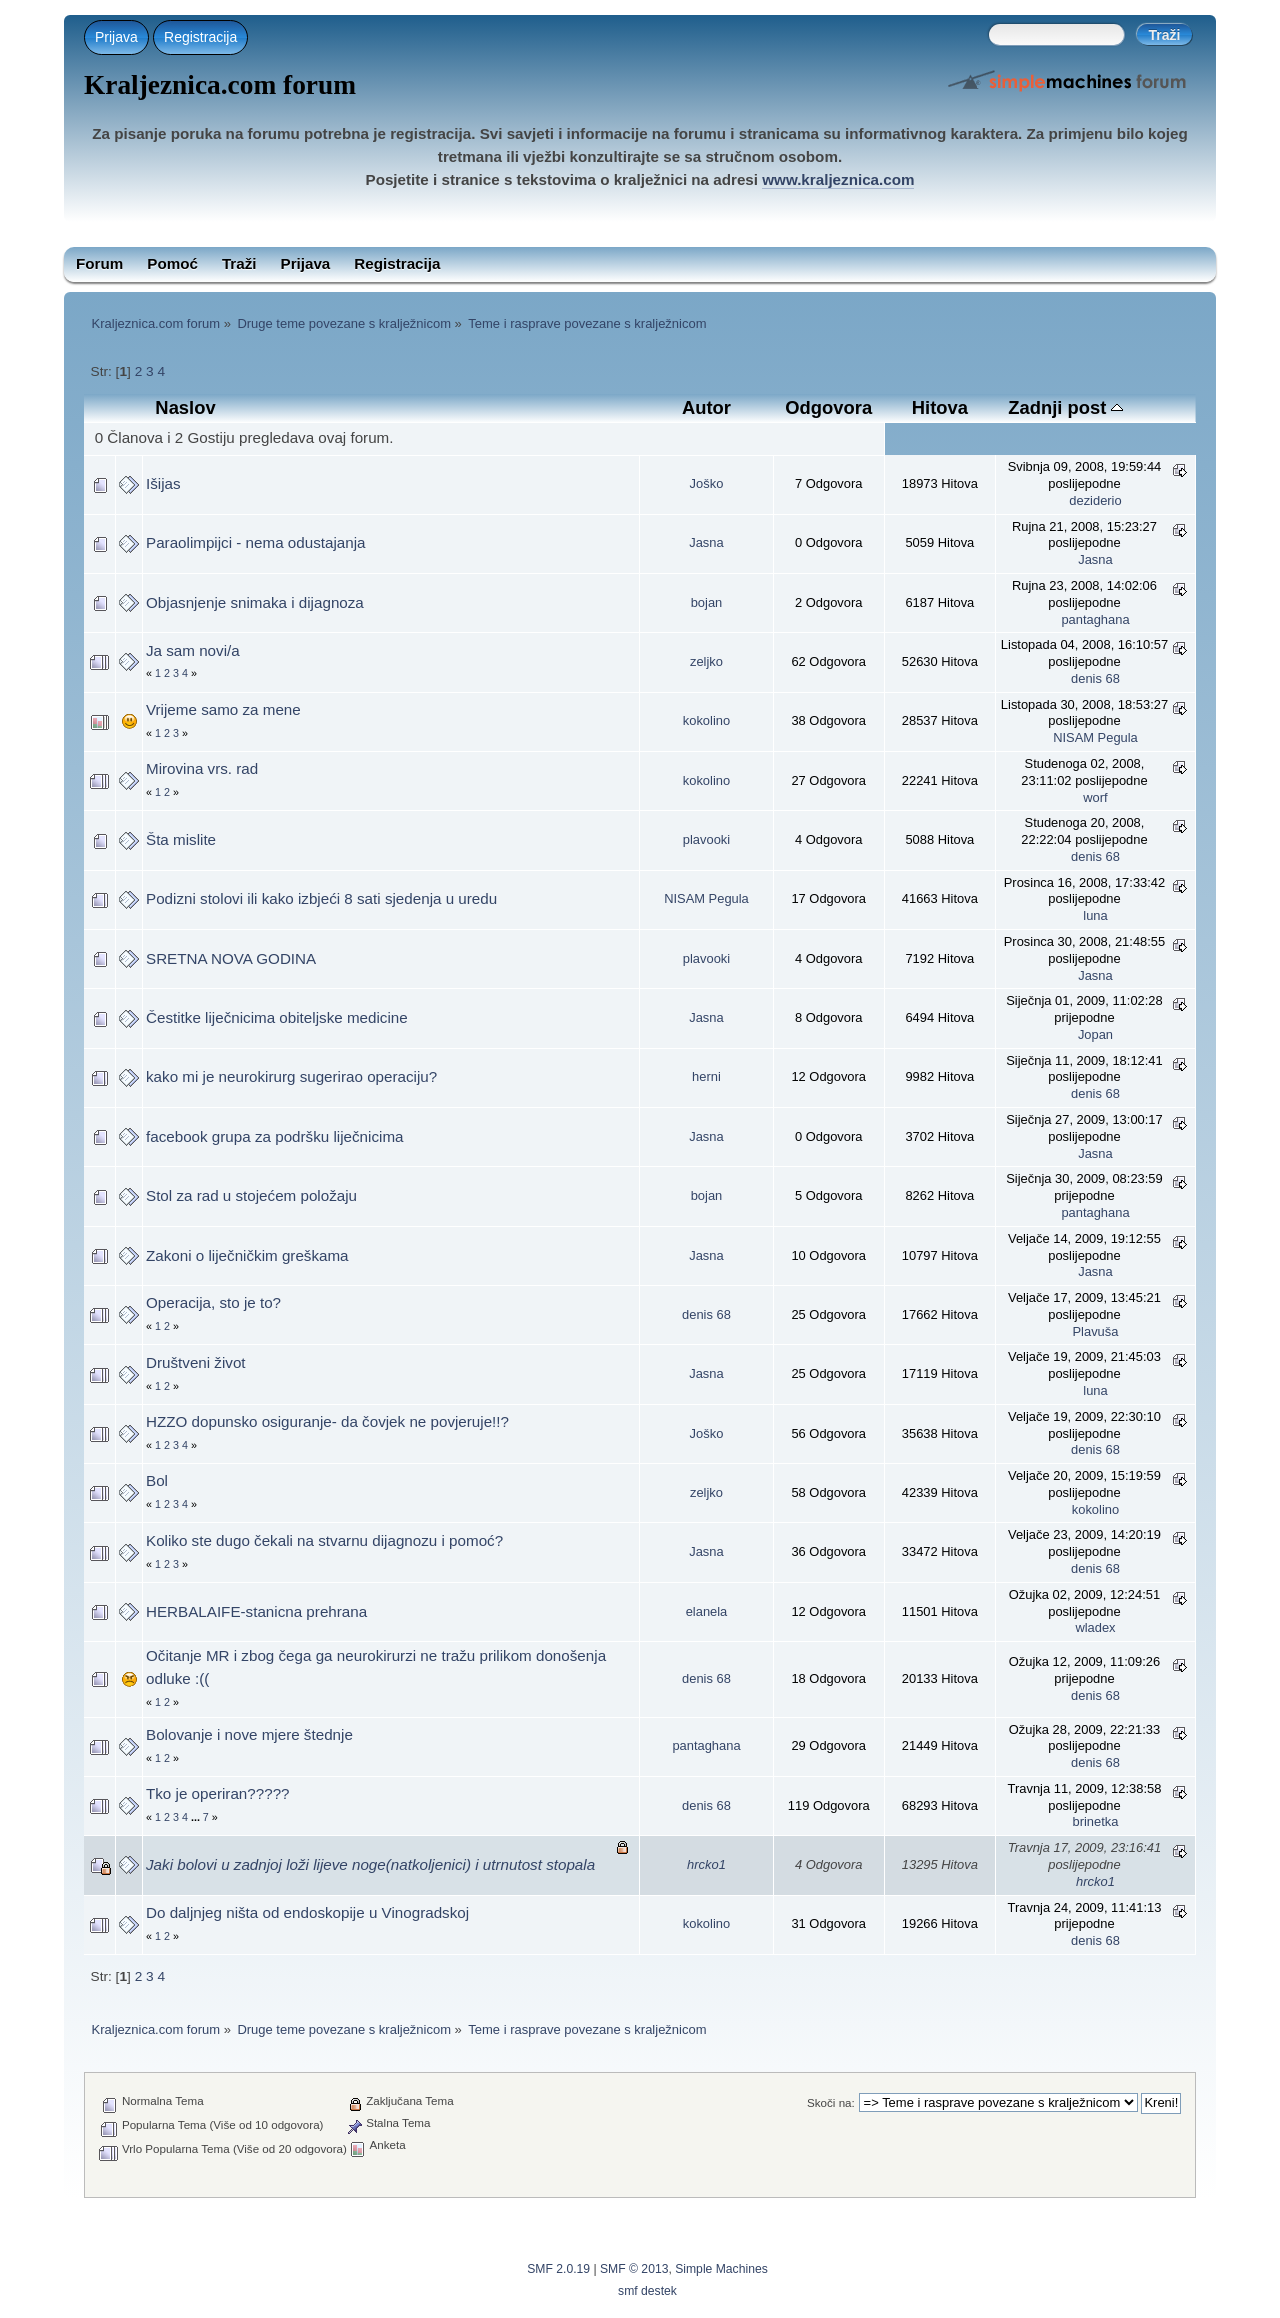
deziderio (1095, 500)
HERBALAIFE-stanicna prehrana (256, 1611)
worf (1095, 797)
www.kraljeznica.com (838, 179)
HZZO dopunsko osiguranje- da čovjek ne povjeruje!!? (327, 1421)
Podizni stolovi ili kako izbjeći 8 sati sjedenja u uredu (321, 898)
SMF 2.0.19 (558, 2269)
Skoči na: (831, 2102)
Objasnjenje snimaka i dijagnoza (255, 602)
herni (706, 1076)
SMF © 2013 (634, 2269)
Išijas (163, 483)
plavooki (706, 839)
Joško (707, 483)
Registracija (200, 37)
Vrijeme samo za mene (223, 709)
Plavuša (1096, 1331)
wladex (1095, 1627)
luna (1095, 915)
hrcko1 (706, 1864)
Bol (157, 1480)
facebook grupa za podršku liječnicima (274, 1136)
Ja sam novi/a (193, 650)
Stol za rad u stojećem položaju (251, 1195)
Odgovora (828, 407)
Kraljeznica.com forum (220, 85)
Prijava (116, 37)
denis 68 (1095, 678)
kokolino (706, 720)
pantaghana (1095, 619)
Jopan (1095, 1034)
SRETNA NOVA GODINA (231, 958)
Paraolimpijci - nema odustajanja (256, 542)
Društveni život (196, 1362)
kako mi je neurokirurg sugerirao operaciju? (291, 1076)
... (197, 1817)
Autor (706, 407)
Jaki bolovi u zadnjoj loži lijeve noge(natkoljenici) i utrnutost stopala (370, 1864)
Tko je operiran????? (218, 1793)
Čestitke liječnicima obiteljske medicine (277, 1017)
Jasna (706, 542)
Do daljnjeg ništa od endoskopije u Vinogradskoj (307, 1912)
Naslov (185, 407)
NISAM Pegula (1095, 737)
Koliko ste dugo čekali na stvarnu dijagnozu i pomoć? (324, 1540)
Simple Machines (721, 2269)
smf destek (647, 2291)
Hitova (940, 407)
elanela (707, 1611)
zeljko (706, 661)
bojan (707, 602)
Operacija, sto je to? (213, 1302)
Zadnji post (1065, 407)
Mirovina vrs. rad (202, 768)
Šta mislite (181, 839)
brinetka (1096, 1821)
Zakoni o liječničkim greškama (247, 1255)
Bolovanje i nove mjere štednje (249, 1734)
